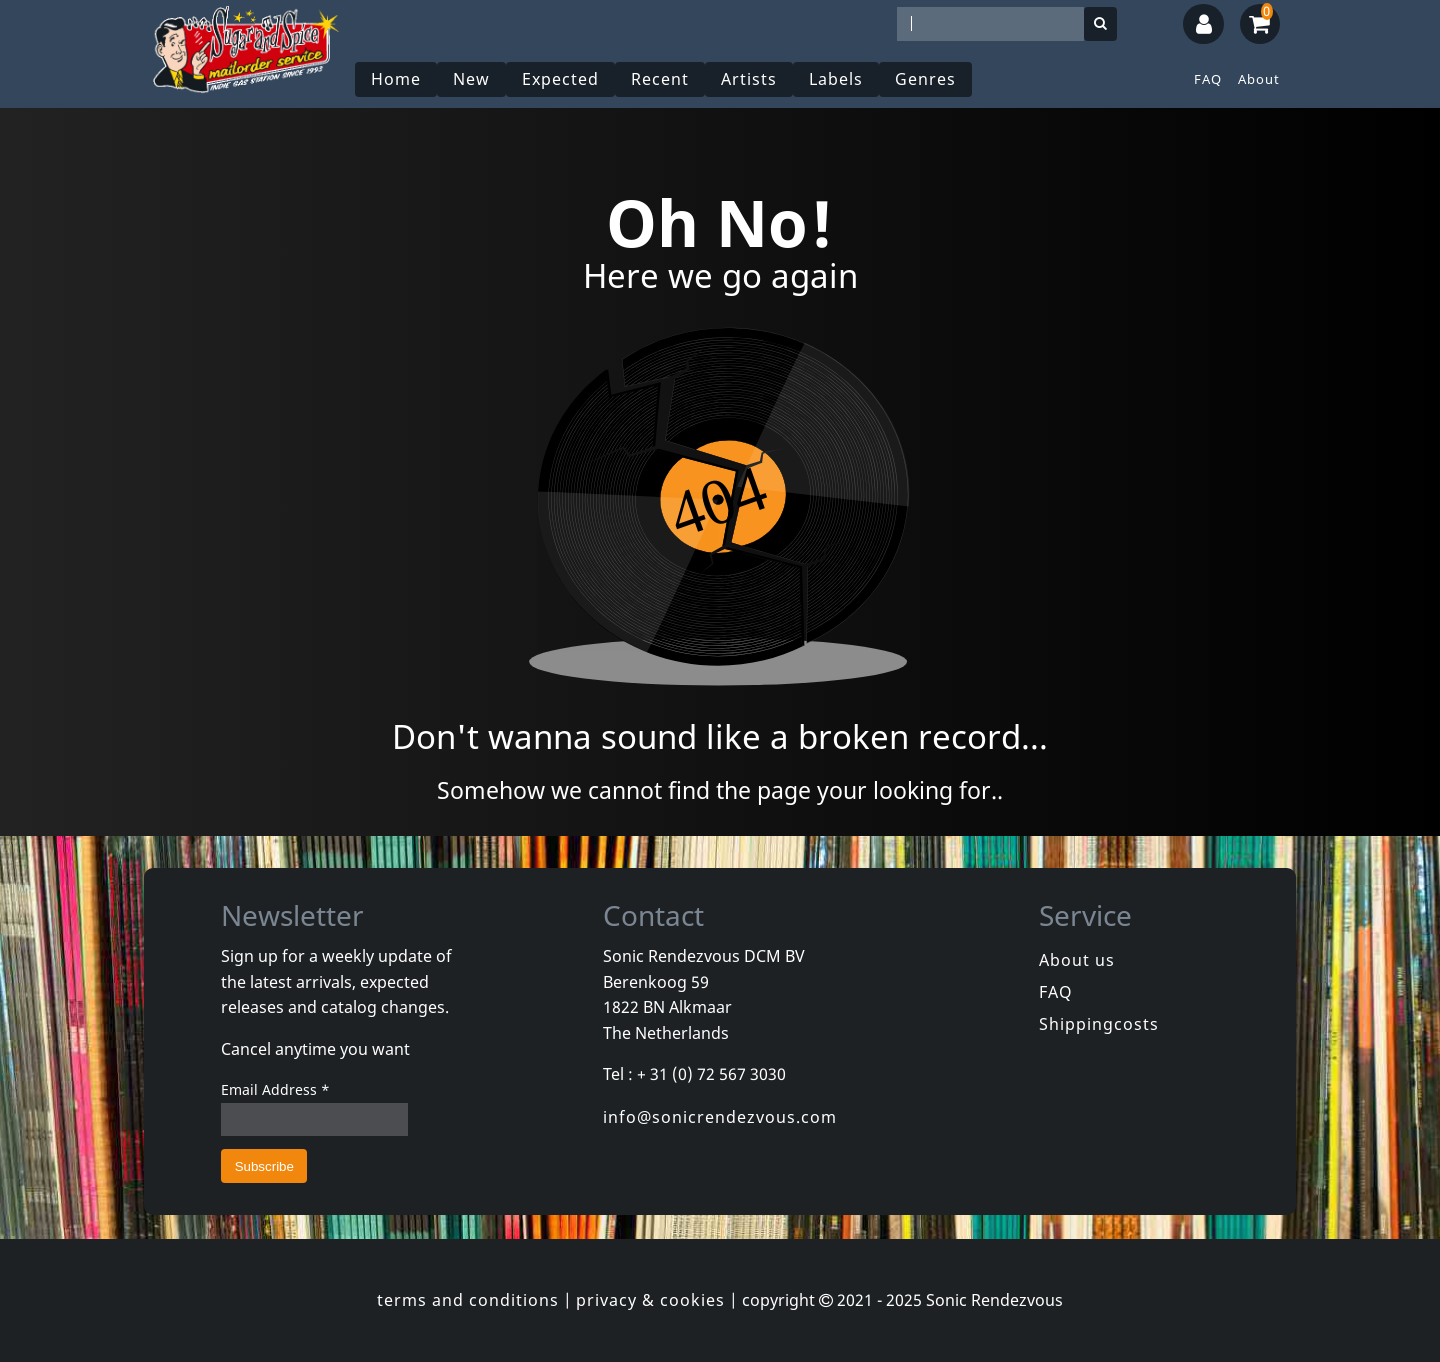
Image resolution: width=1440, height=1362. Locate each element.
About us (1077, 960)
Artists (749, 79)
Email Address (275, 1089)
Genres (925, 79)
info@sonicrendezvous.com (720, 1117)
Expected (560, 79)
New (471, 79)
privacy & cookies (650, 1300)
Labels (836, 79)
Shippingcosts (1099, 1024)
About (1259, 79)
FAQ (1208, 79)
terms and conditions (468, 1300)
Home (396, 79)
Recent (660, 79)
